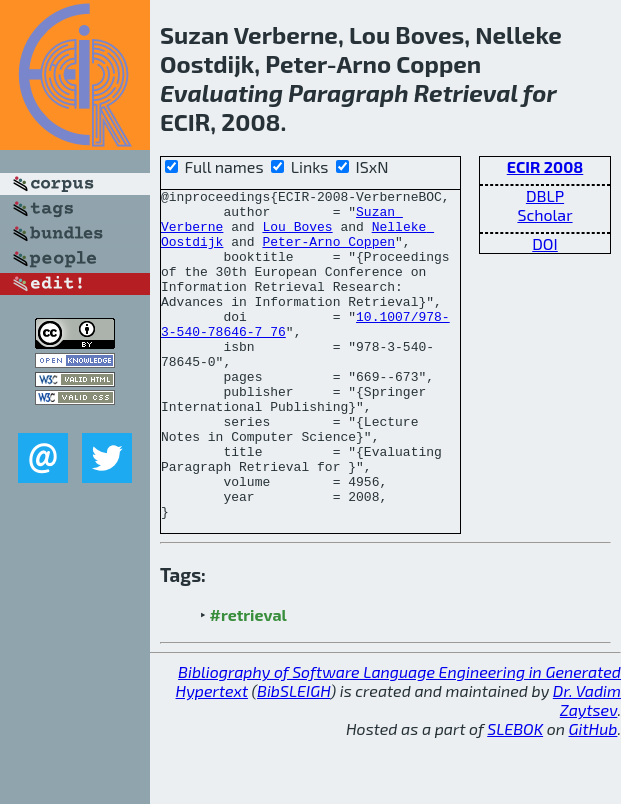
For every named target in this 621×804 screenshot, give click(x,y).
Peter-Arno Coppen (328, 253)
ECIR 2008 (545, 166)
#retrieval (248, 680)
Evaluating (221, 92)
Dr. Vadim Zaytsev (587, 766)
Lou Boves (297, 235)
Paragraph (348, 92)
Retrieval (466, 92)
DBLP (545, 195)
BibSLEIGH (293, 756)
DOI (545, 243)
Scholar (544, 214)
